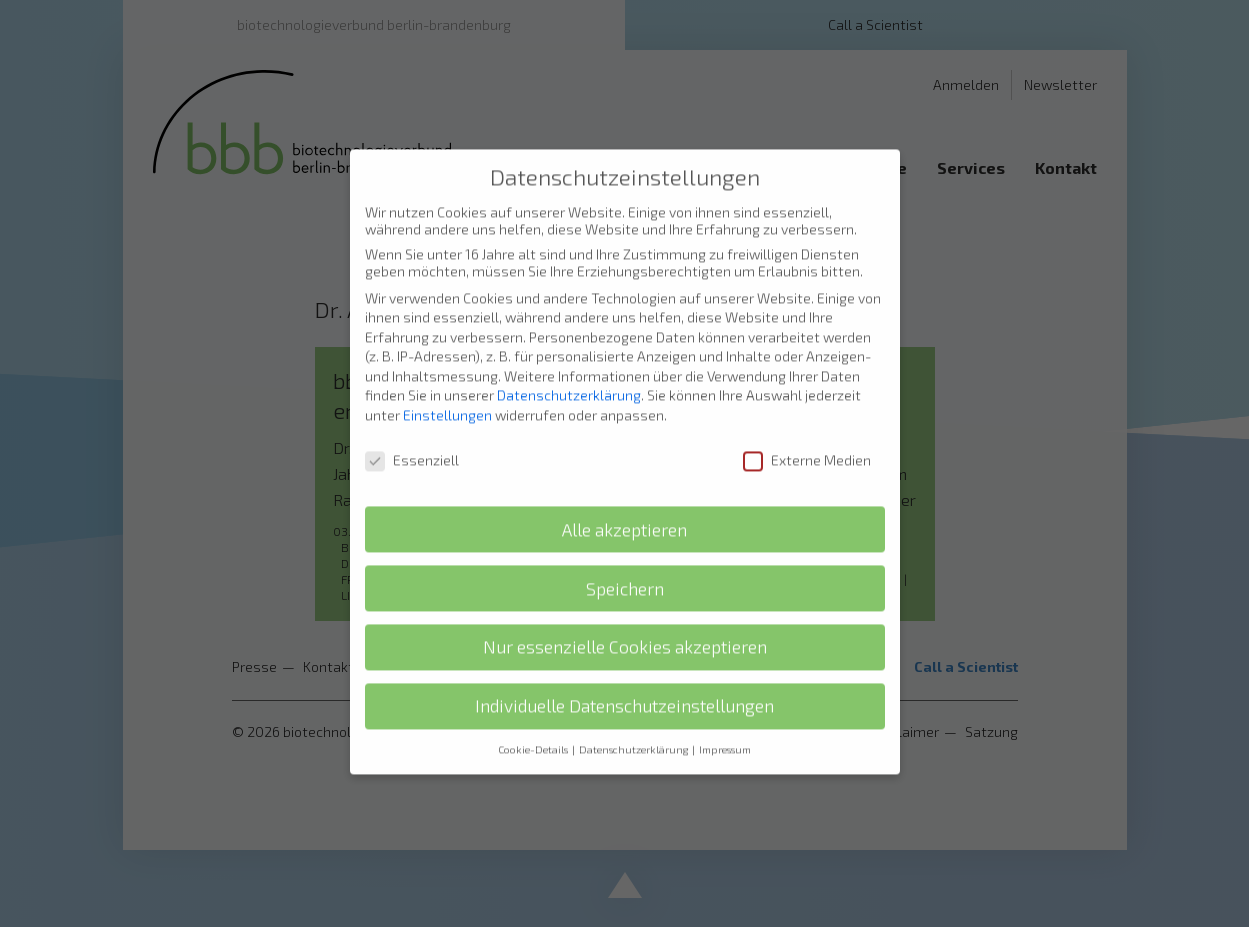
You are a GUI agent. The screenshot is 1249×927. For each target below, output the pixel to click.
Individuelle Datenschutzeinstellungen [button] (624, 670)
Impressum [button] (725, 714)
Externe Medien (807, 424)
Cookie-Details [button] (534, 714)
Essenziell (412, 424)
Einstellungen (447, 379)
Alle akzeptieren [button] (624, 494)
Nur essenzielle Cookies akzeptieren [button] (625, 611)
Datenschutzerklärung (569, 359)
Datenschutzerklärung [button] (634, 714)
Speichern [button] (625, 552)
